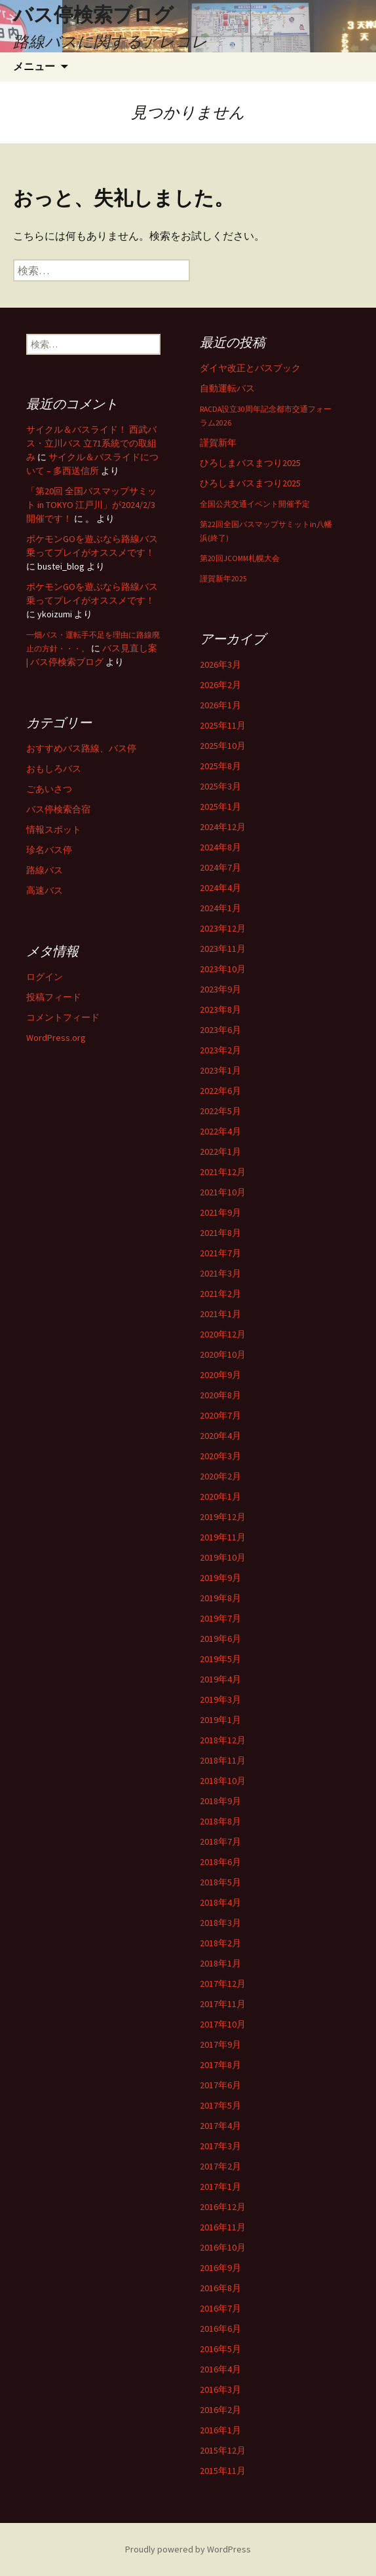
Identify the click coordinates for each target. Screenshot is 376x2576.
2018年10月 (223, 1781)
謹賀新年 (218, 442)
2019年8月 (220, 1598)
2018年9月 (220, 1801)
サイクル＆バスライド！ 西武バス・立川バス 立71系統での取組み (91, 443)
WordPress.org (56, 1037)
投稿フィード (53, 997)
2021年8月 (220, 1233)
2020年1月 (220, 1496)
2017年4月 (220, 2126)
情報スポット (53, 829)
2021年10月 (223, 1192)
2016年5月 (220, 2349)
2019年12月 (223, 1517)
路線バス (44, 870)
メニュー (34, 66)
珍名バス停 (49, 850)
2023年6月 (220, 1030)
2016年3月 (220, 2389)
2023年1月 (220, 1070)
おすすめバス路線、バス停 (81, 748)
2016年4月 (220, 2369)
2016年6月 (220, 2328)
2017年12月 (223, 1983)
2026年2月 (220, 685)
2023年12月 (223, 928)
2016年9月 (220, 2268)
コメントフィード (63, 1017)
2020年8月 (220, 1395)
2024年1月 (220, 908)
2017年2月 (220, 2166)
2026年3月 (220, 664)
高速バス (44, 890)
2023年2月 (220, 1050)
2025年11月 (223, 725)
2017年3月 (220, 2146)
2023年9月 (220, 989)
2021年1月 (220, 1314)
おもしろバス (53, 768)
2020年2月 (220, 1476)
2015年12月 (223, 2450)
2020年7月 (220, 1415)
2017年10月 (223, 2024)
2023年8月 (220, 1009)
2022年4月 (220, 1131)
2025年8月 (220, 766)
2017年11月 (223, 2004)
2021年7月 (220, 1253)
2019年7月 (220, 1618)
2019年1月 (220, 1720)
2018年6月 (220, 1862)
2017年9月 (220, 2044)
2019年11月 (223, 1537)
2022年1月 (220, 1151)
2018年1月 (220, 1963)
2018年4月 (220, 1902)
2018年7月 (220, 1841)
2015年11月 (223, 2470)
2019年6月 (220, 1638)
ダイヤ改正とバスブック (250, 368)
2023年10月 (223, 969)
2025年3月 (220, 786)
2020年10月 (223, 1354)
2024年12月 (223, 827)
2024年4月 (220, 888)
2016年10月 (223, 2247)
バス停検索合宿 (58, 809)
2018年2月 (220, 1943)
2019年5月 (220, 1659)
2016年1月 (220, 2430)
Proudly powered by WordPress (188, 2549)
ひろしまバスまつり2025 (250, 463)
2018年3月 (220, 1923)
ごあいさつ (49, 789)
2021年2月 (220, 1293)
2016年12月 (223, 2207)
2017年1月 (220, 2186)
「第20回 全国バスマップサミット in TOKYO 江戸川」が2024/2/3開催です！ (91, 504)
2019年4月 (220, 1679)
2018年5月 (220, 1882)
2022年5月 (220, 1111)
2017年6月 (220, 2085)
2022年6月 (220, 1091)
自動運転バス (227, 388)
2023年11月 (223, 948)
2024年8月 (220, 847)
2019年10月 (223, 1557)
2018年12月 (223, 1740)
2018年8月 (220, 1821)
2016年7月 (220, 2308)
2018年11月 (223, 1760)
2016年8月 (220, 2288)
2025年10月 (223, 746)
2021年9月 (220, 1212)
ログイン (44, 977)
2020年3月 (220, 1456)
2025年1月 (220, 806)
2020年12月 (223, 1334)
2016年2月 (220, 2410)
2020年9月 (220, 1375)
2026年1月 (220, 705)
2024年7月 (220, 867)
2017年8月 (220, 2065)
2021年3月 (220, 1273)
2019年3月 (220, 1699)
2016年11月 (223, 2227)
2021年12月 (223, 1172)
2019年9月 (220, 1578)
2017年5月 (220, 2105)
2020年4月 (220, 1436)
